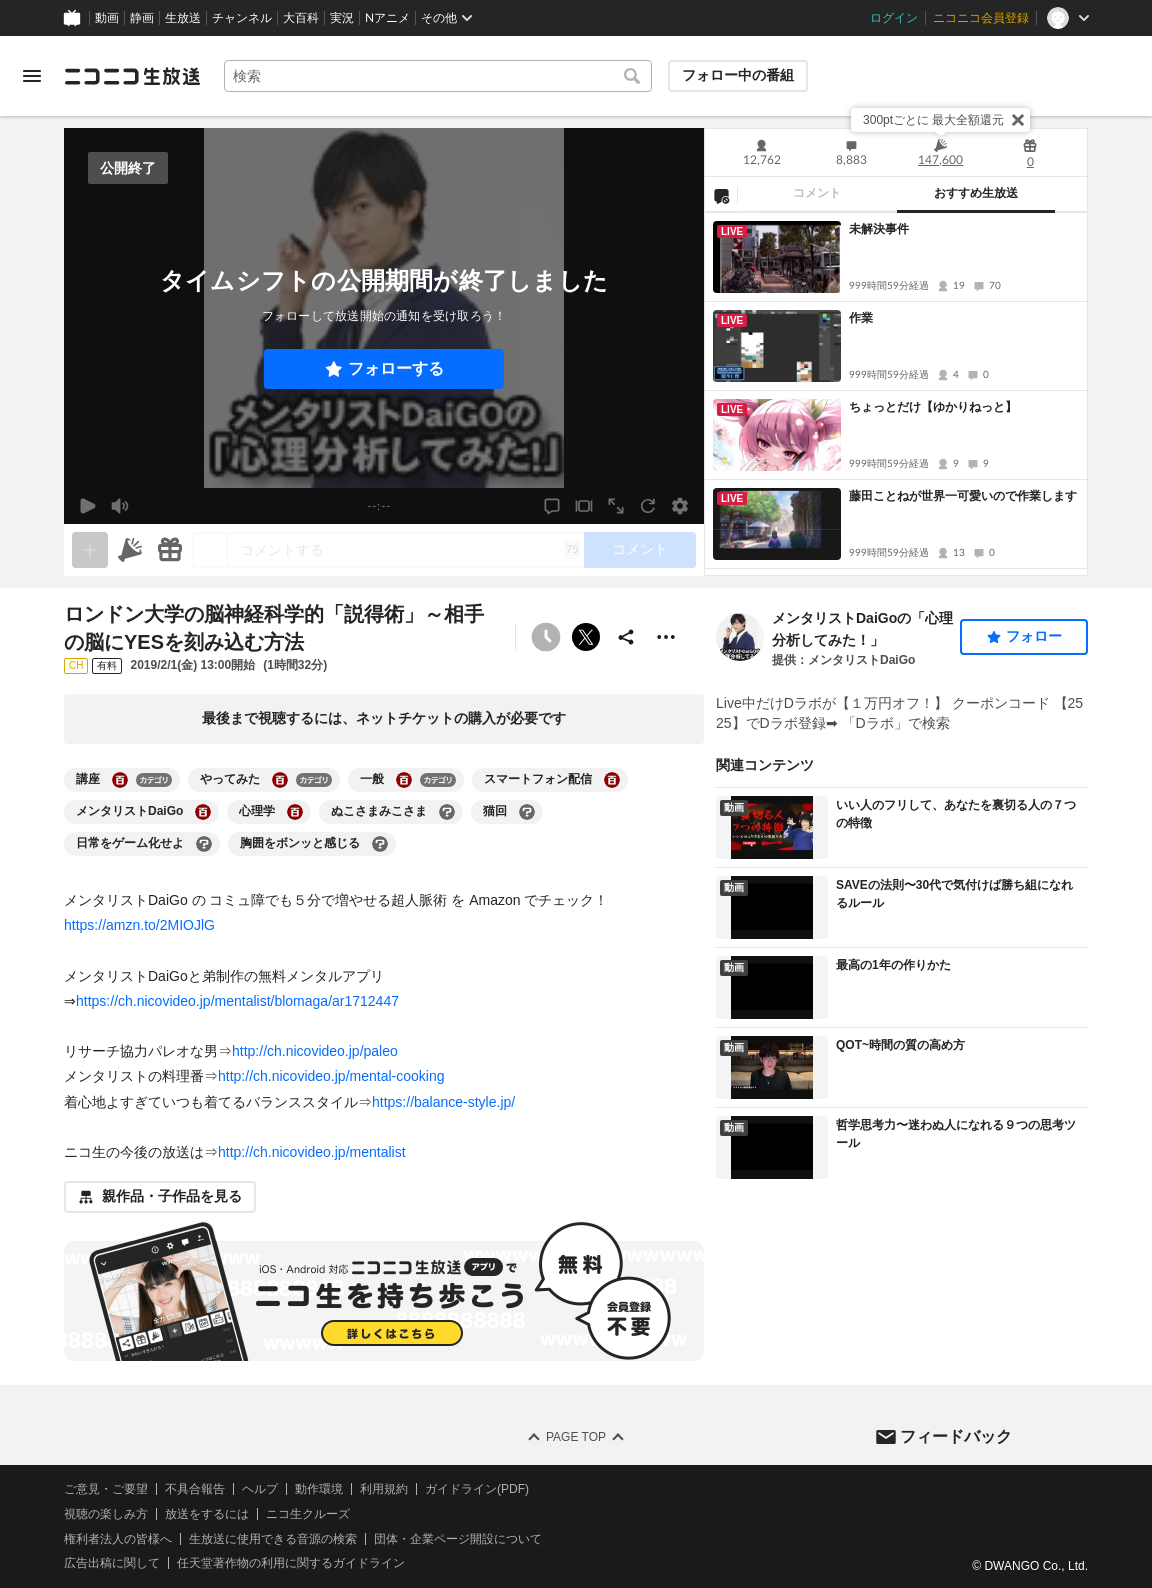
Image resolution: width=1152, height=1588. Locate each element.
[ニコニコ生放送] (132, 76)
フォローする (396, 368)
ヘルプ (260, 1489)
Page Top (576, 1437)
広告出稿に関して (112, 1563)
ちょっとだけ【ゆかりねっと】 (933, 407)
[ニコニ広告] (130, 550)
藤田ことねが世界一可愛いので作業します (963, 496)
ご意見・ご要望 (106, 1489)
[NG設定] (721, 195)
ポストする (586, 637)
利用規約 (384, 1489)
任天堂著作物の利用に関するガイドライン (291, 1563)
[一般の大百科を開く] (404, 780)
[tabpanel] (896, 394)
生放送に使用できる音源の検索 (273, 1539)
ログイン (894, 18)
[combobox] (438, 76)
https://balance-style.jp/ (443, 1102)
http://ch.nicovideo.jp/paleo (315, 1051)
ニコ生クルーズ (308, 1514)
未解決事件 (879, 229)
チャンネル (242, 18)
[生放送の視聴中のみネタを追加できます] (90, 550)
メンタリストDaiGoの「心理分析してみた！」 (862, 629)
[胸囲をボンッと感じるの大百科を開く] (380, 844)
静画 (142, 18)
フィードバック (956, 1436)
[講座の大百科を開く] (120, 780)
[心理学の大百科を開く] (295, 812)
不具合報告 (195, 1489)
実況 (342, 18)
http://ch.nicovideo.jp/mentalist (312, 1152)
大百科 (301, 18)
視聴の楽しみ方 (106, 1514)
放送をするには (207, 1514)
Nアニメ (387, 18)
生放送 (183, 18)
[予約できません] (546, 637)
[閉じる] (1018, 120)
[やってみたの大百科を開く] (280, 780)
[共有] (626, 637)
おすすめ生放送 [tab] (976, 193)
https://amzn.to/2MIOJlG (139, 925)
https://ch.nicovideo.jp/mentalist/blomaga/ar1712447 (237, 1001)
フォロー (1034, 636)
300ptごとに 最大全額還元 (933, 120)
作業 (861, 318)
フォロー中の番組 (738, 75)
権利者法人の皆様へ (118, 1539)
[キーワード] (438, 76)
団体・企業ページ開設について (458, 1539)
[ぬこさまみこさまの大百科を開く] (447, 812)
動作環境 (319, 1489)
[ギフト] (170, 550)
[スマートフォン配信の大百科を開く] (612, 780)
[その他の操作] (666, 637)
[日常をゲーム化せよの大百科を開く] (204, 844)
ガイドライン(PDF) (477, 1489)
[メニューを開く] (32, 76)
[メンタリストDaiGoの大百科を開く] (203, 812)
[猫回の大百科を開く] (527, 812)
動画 (107, 18)
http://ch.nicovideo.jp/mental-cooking (331, 1076)
